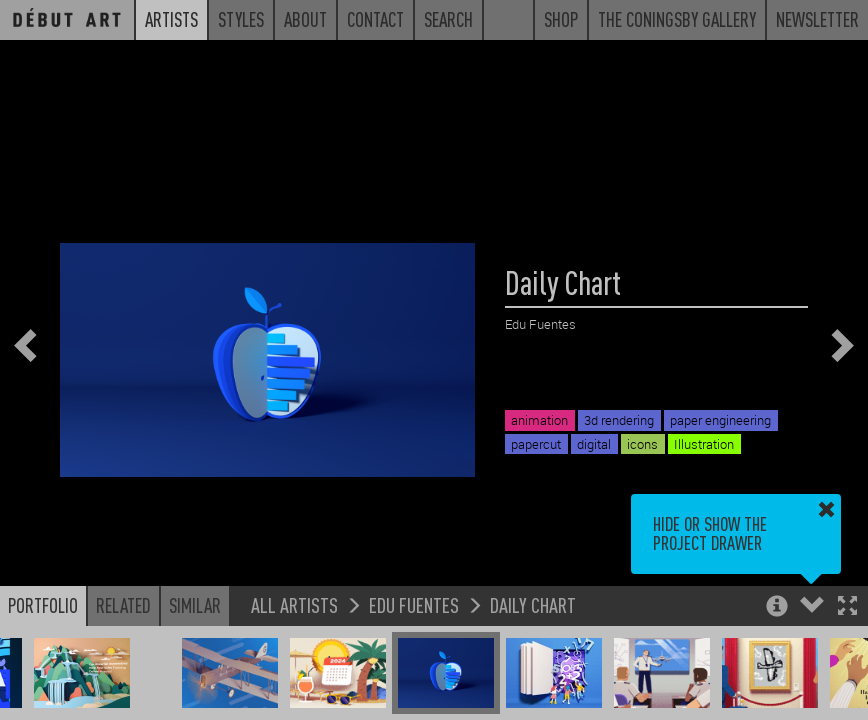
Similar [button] (195, 605)
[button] (847, 607)
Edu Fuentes (414, 604)
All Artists (294, 604)
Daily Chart (533, 604)
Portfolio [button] (43, 605)
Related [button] (123, 605)
